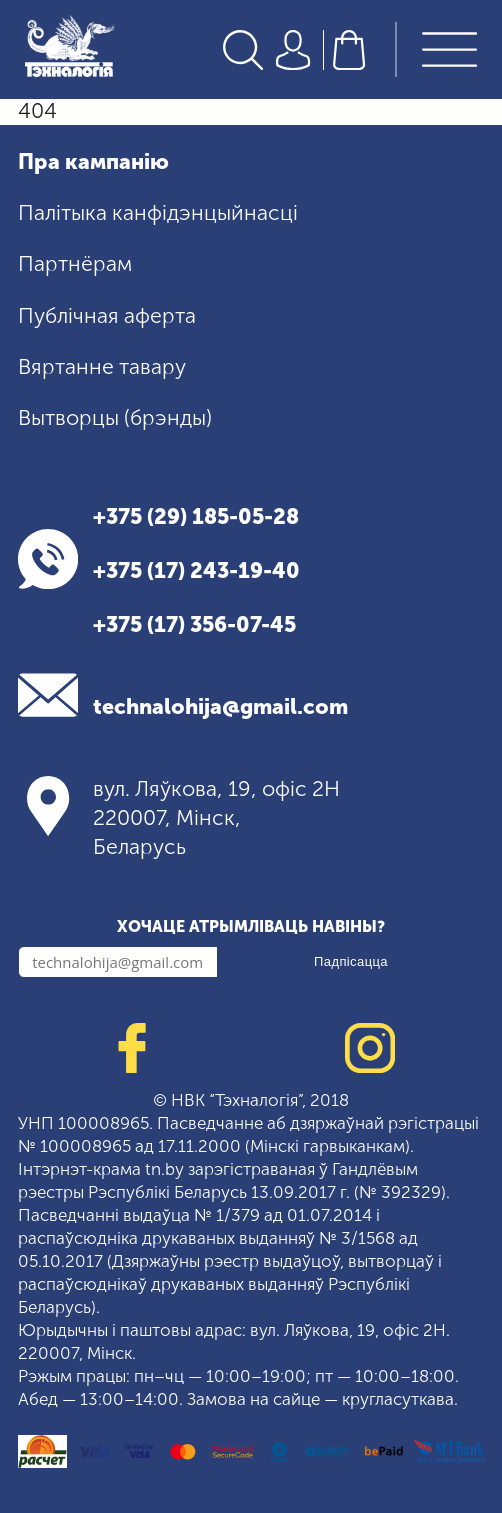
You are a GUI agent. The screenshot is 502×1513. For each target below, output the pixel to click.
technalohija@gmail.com (220, 708)
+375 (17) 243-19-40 (196, 572)
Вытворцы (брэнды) (115, 419)
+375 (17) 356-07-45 (194, 626)
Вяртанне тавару (102, 367)
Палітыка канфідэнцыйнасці (158, 213)
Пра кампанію (93, 162)
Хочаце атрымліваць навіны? (251, 926)
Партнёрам (75, 265)
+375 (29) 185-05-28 (196, 518)
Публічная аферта (107, 316)
